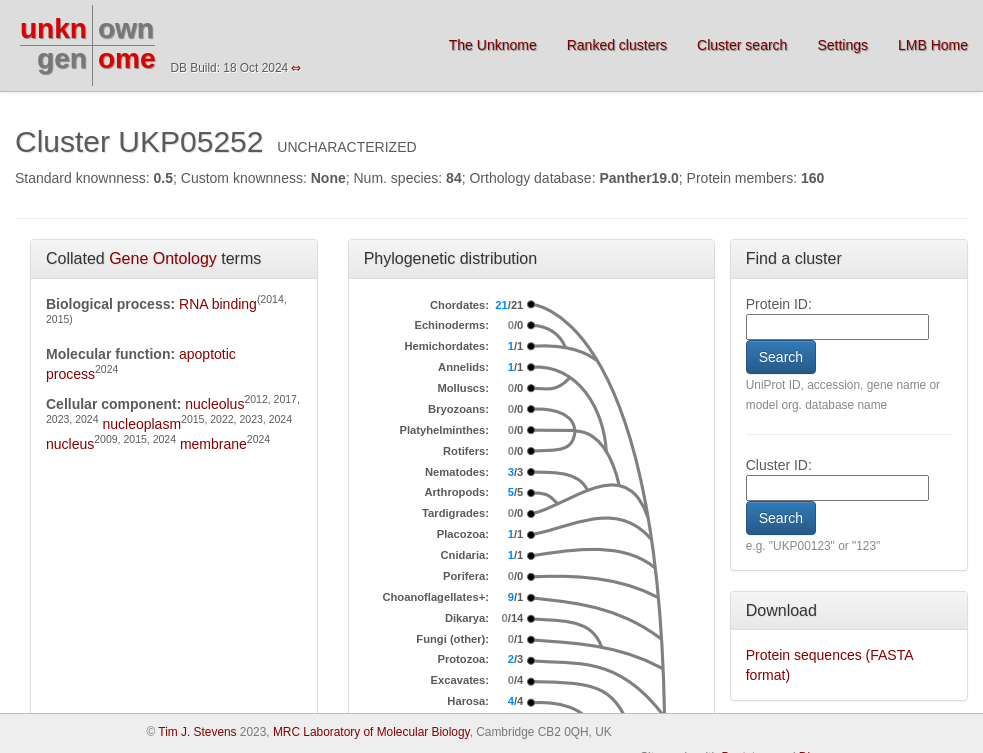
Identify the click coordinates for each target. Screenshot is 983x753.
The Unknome (493, 45)
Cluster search (742, 45)
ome (127, 58)
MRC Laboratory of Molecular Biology (371, 732)
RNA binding (218, 304)
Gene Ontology (163, 258)
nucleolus (214, 404)
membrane (213, 444)
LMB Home (933, 45)
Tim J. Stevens (197, 732)
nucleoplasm (141, 424)
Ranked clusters (617, 45)
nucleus (70, 444)
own (126, 28)
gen (62, 58)
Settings (842, 45)
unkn (53, 28)
